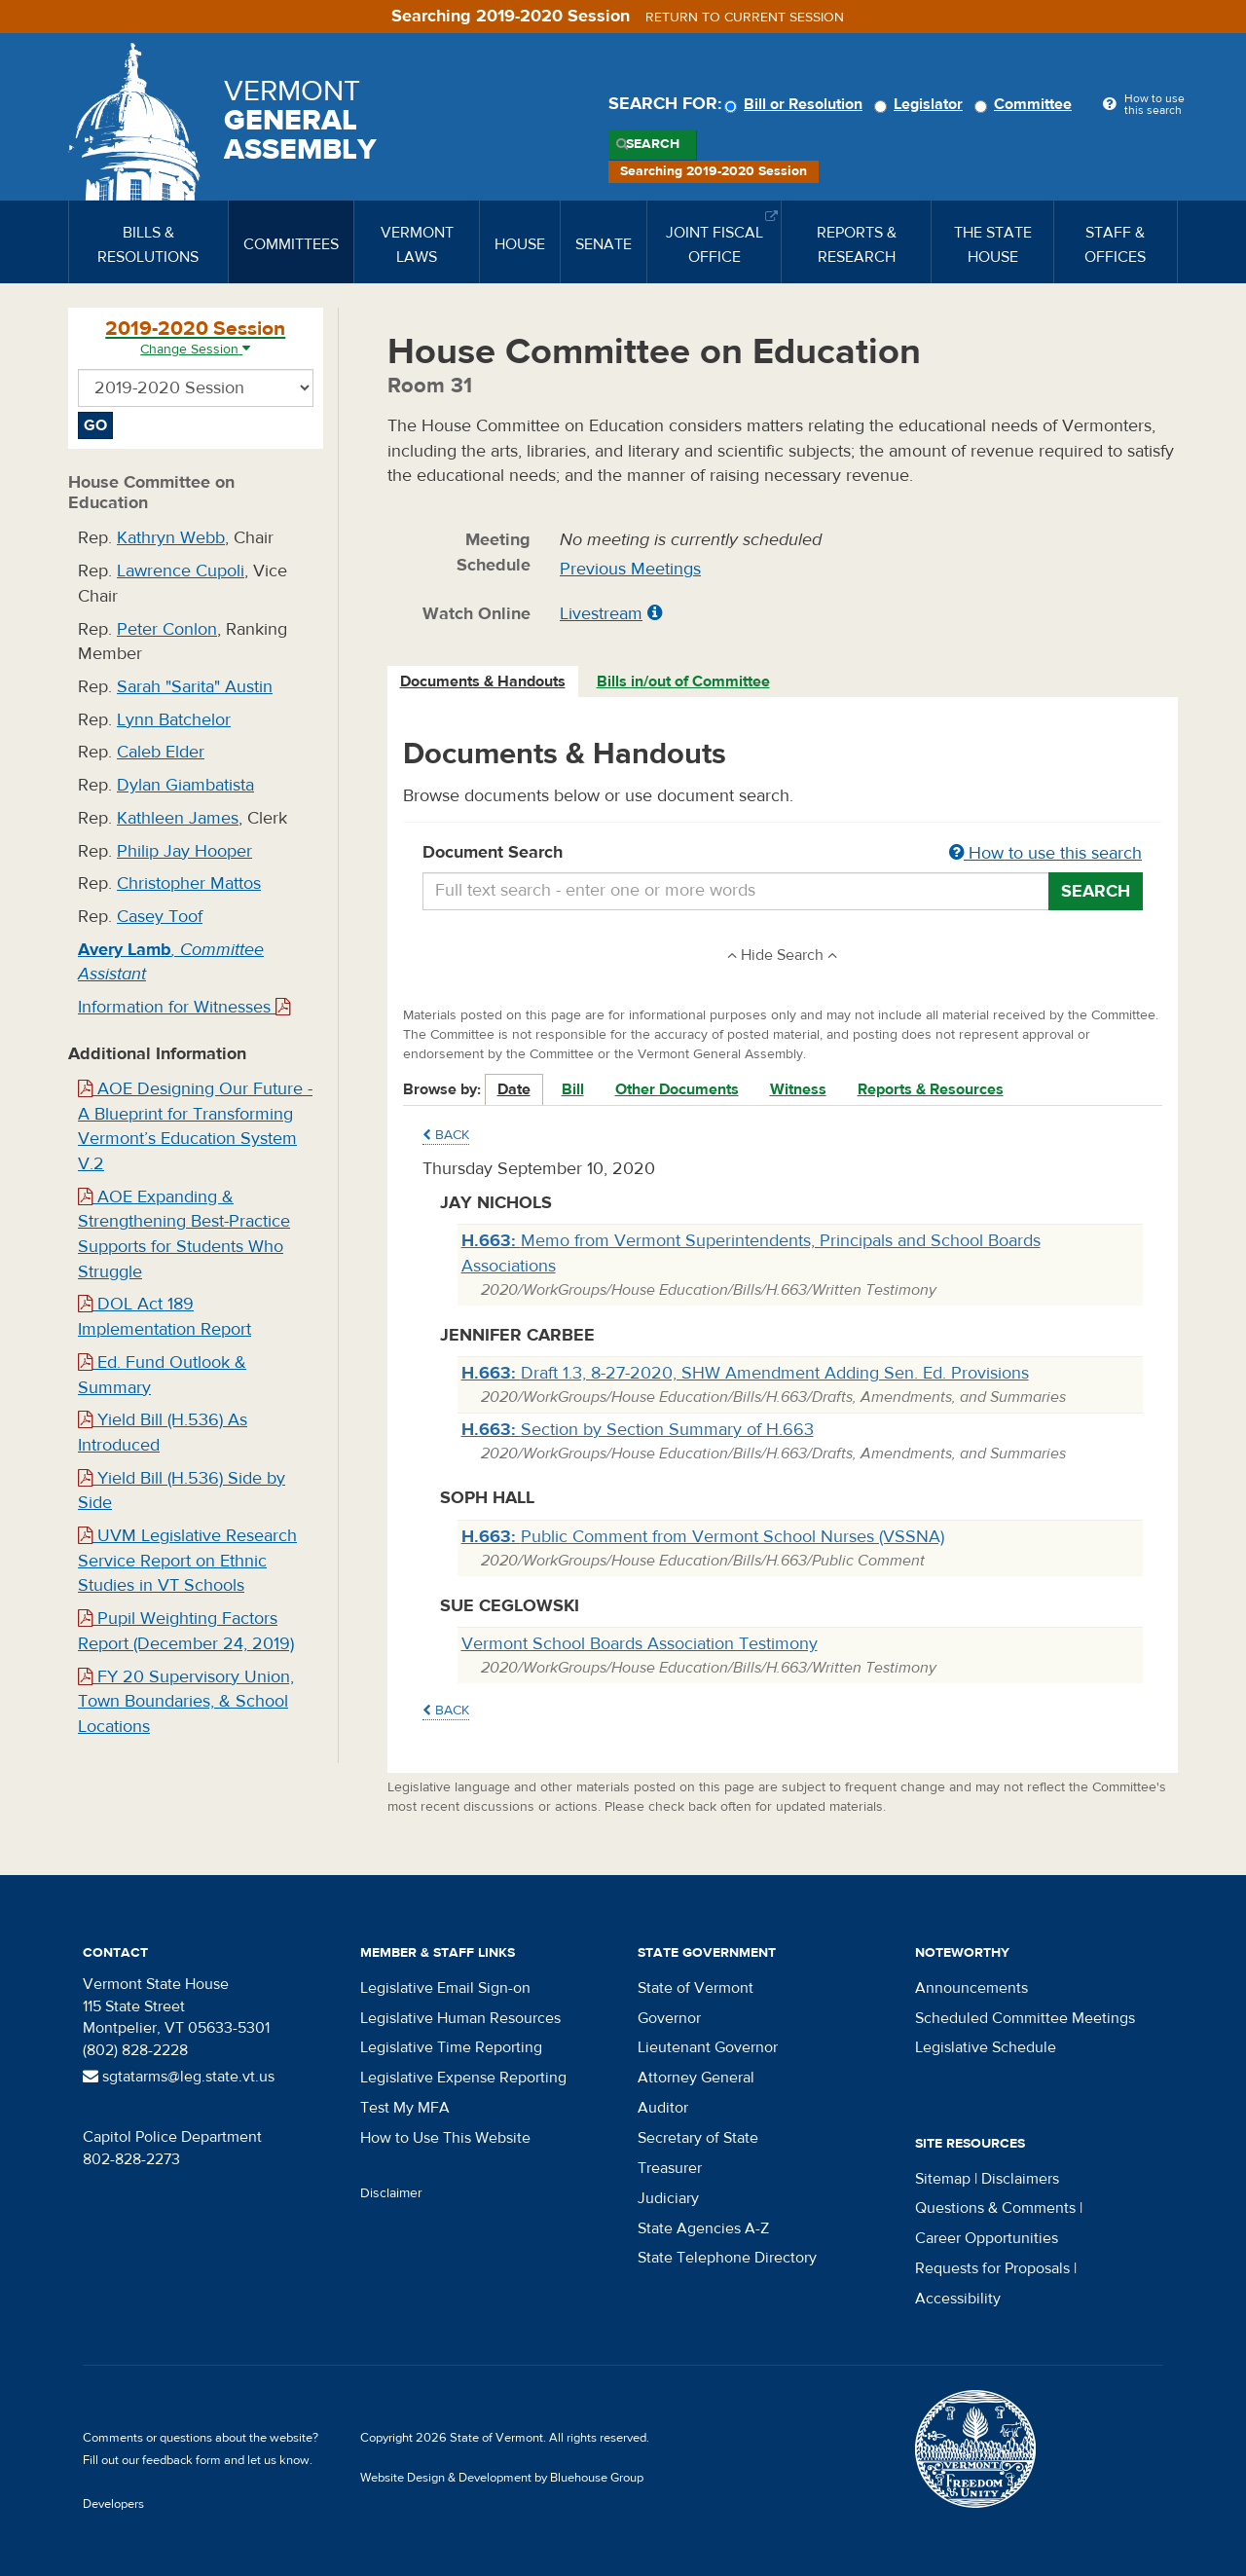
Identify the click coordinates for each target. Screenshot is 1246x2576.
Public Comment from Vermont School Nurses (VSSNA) (702, 1537)
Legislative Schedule (985, 2047)
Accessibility (958, 2298)
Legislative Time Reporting (451, 2047)
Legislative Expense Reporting (463, 2077)
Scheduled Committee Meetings (1025, 2018)
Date (514, 1089)
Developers (113, 2504)
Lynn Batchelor (174, 720)
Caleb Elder (160, 752)
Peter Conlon (167, 629)
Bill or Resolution (796, 104)
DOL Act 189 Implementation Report (164, 1317)
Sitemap (943, 2179)
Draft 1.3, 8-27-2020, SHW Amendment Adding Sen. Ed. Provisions (745, 1373)
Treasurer (670, 2168)
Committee (1026, 104)
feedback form (181, 2460)
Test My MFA (405, 2107)
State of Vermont (695, 1988)
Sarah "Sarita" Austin (195, 687)
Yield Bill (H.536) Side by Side (181, 1491)
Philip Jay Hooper (184, 851)
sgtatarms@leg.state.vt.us (179, 2076)
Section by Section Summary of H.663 (637, 1429)
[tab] (483, 682)
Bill (573, 1089)
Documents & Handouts (483, 681)
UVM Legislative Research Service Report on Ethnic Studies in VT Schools (187, 1561)
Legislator (921, 104)
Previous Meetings (630, 569)
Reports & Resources (931, 1089)
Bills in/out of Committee (683, 681)
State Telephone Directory (727, 2257)
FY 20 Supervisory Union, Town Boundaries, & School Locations (186, 1702)
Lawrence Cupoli (180, 571)
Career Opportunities (986, 2238)
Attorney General (696, 2077)
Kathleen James (177, 818)
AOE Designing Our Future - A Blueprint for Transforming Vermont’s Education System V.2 (195, 1126)
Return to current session (744, 17)
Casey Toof (159, 916)
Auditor (663, 2107)
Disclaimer (391, 2193)
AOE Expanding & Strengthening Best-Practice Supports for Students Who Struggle (184, 1234)
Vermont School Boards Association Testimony (639, 1644)
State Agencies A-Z (703, 2228)
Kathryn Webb (171, 538)
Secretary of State (698, 2138)
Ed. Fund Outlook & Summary (162, 1375)
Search (652, 144)
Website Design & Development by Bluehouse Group (501, 2477)
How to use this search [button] (1045, 853)
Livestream (601, 614)
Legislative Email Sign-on (445, 1988)
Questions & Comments (995, 2208)
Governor (669, 2018)
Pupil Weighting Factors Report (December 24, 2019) (186, 1631)
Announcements (971, 1988)
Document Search (783, 853)
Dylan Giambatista (185, 785)
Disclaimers (1020, 2179)
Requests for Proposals (992, 2268)
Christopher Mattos (189, 883)
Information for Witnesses (184, 1007)
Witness (798, 1089)
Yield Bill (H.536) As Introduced (162, 1432)
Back (445, 1135)
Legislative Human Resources (460, 2018)
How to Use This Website (445, 2138)
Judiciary (668, 2198)
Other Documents (677, 1089)
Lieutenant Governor (708, 2047)
